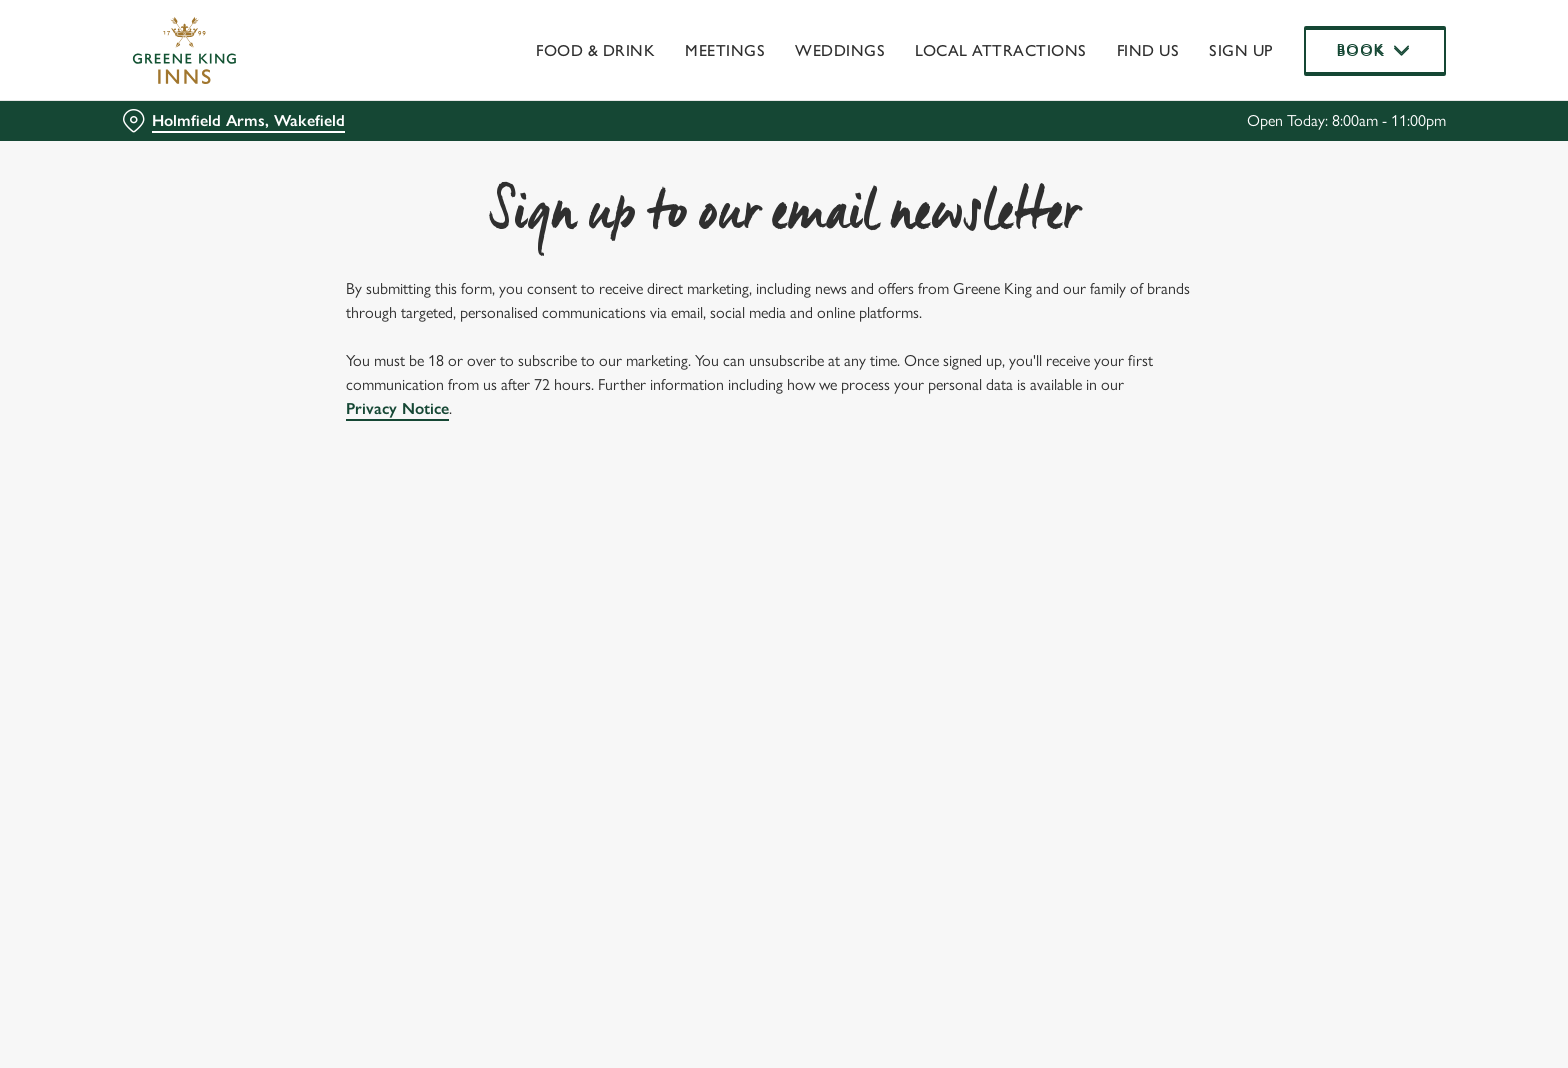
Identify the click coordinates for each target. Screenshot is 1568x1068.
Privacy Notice (397, 408)
